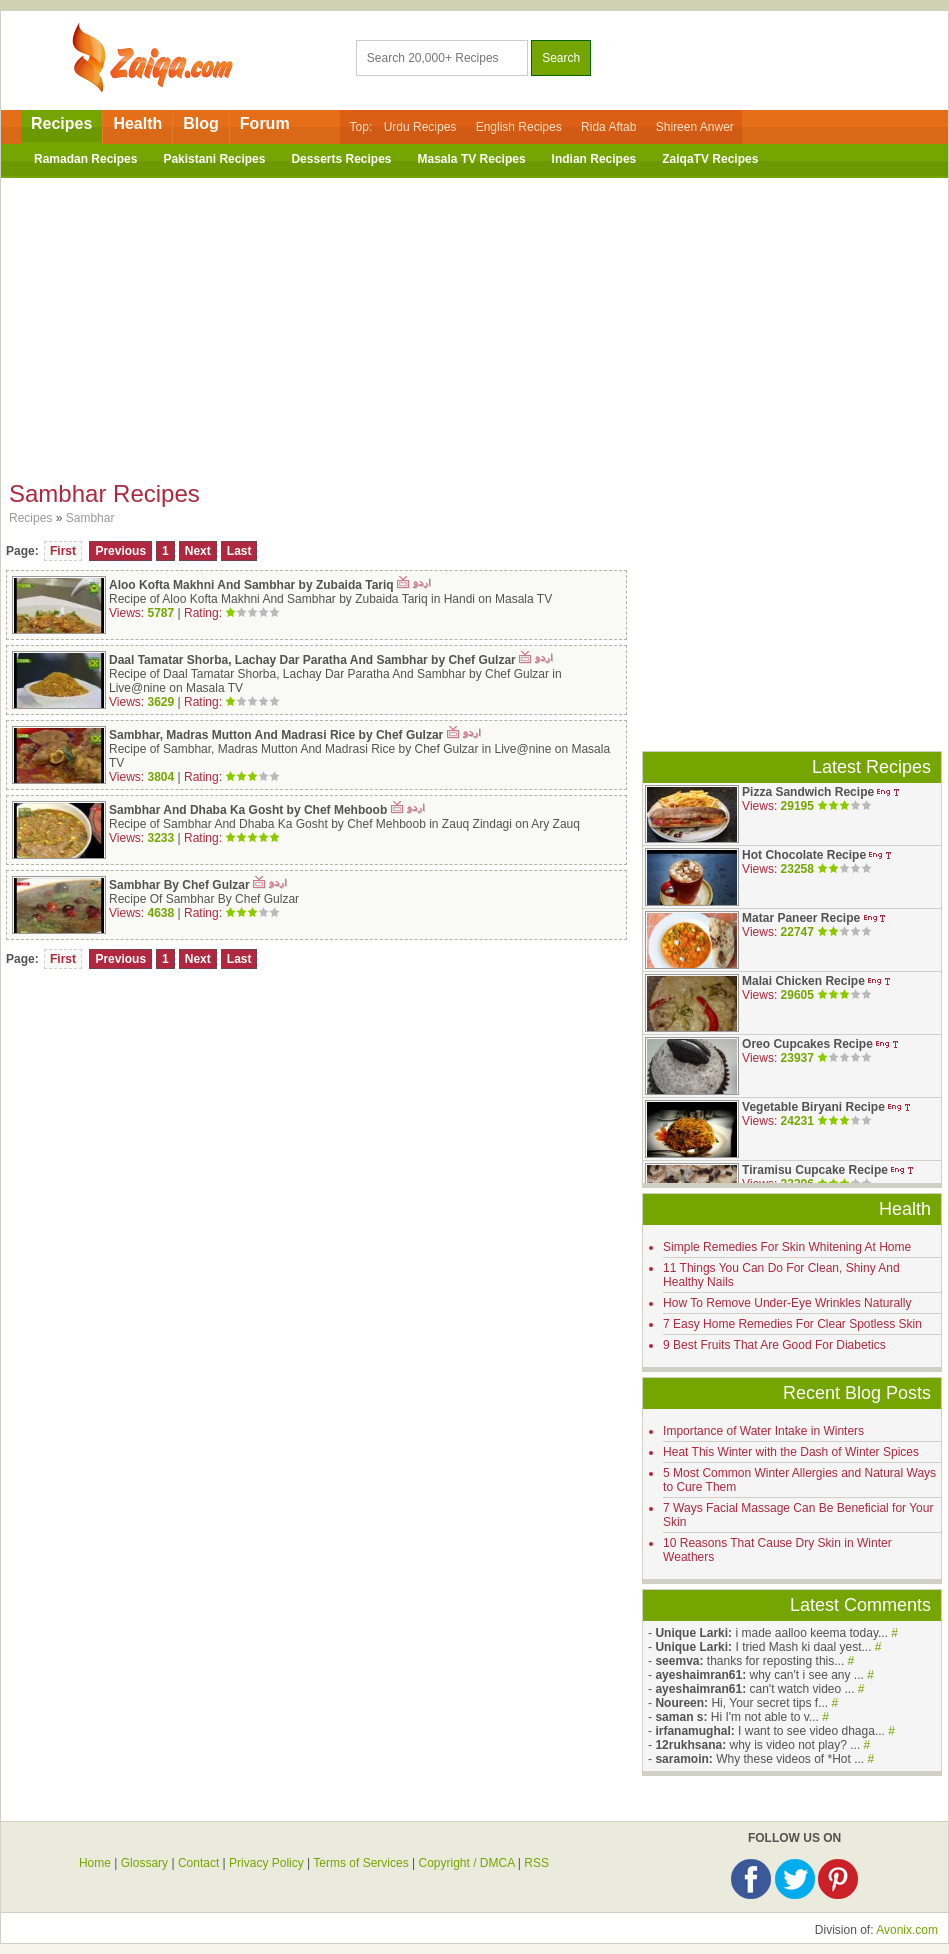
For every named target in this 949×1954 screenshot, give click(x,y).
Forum (265, 123)
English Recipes (519, 127)
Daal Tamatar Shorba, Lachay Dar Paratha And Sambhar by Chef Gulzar (312, 660)
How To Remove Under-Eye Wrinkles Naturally (787, 1303)
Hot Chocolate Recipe (804, 855)
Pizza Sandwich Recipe (808, 792)
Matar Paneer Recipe (801, 918)
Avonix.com (907, 1930)
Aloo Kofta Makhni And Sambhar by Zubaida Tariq (251, 585)
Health (137, 123)
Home (95, 1863)
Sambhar (90, 518)
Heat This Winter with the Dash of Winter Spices (791, 1452)
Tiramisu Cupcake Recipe (815, 1170)
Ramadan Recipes (85, 159)
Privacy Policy (266, 1863)
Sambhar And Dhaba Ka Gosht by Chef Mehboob (248, 810)
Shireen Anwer (695, 127)
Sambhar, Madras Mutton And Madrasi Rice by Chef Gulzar (276, 735)
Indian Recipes (594, 159)
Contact (198, 1863)
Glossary (144, 1863)
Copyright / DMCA (466, 1863)
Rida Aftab (608, 127)
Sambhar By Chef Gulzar (179, 885)
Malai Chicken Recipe (803, 981)
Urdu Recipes (420, 127)
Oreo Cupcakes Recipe (807, 1044)
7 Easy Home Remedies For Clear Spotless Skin (792, 1324)
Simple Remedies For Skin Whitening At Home (787, 1247)
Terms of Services (360, 1863)
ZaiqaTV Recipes (710, 159)
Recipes (61, 123)
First (63, 551)
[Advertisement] (475, 323)
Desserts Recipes (341, 159)
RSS (536, 1863)
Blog (201, 123)
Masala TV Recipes (472, 159)
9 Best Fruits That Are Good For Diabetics (774, 1345)
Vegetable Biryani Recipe (813, 1107)
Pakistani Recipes (214, 159)
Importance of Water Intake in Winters (763, 1431)
